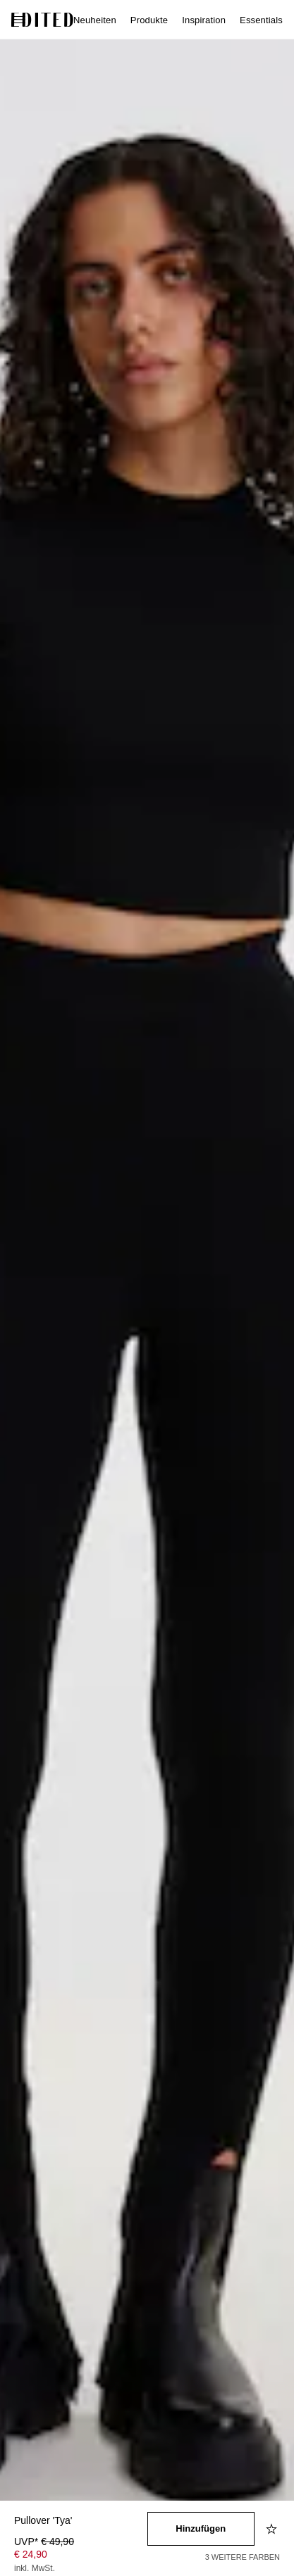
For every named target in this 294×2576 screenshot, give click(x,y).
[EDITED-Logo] (42, 20)
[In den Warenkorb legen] (201, 2529)
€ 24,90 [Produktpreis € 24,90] (30, 2554)
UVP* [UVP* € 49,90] (44, 2541)
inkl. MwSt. (34, 2568)
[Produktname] (80, 2521)
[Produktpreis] (80, 2556)
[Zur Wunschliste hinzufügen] (273, 2528)
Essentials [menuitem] (261, 20)
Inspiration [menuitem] (204, 20)
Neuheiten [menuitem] (94, 20)
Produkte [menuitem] (149, 20)
